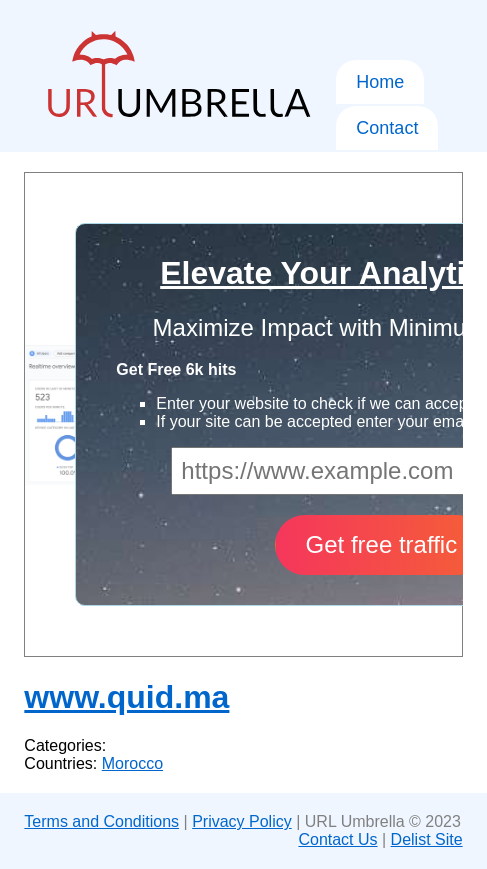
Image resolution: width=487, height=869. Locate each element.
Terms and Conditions (101, 821)
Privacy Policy (242, 821)
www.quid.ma (126, 697)
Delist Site (427, 839)
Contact (387, 128)
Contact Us (337, 839)
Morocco (132, 763)
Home (380, 82)
